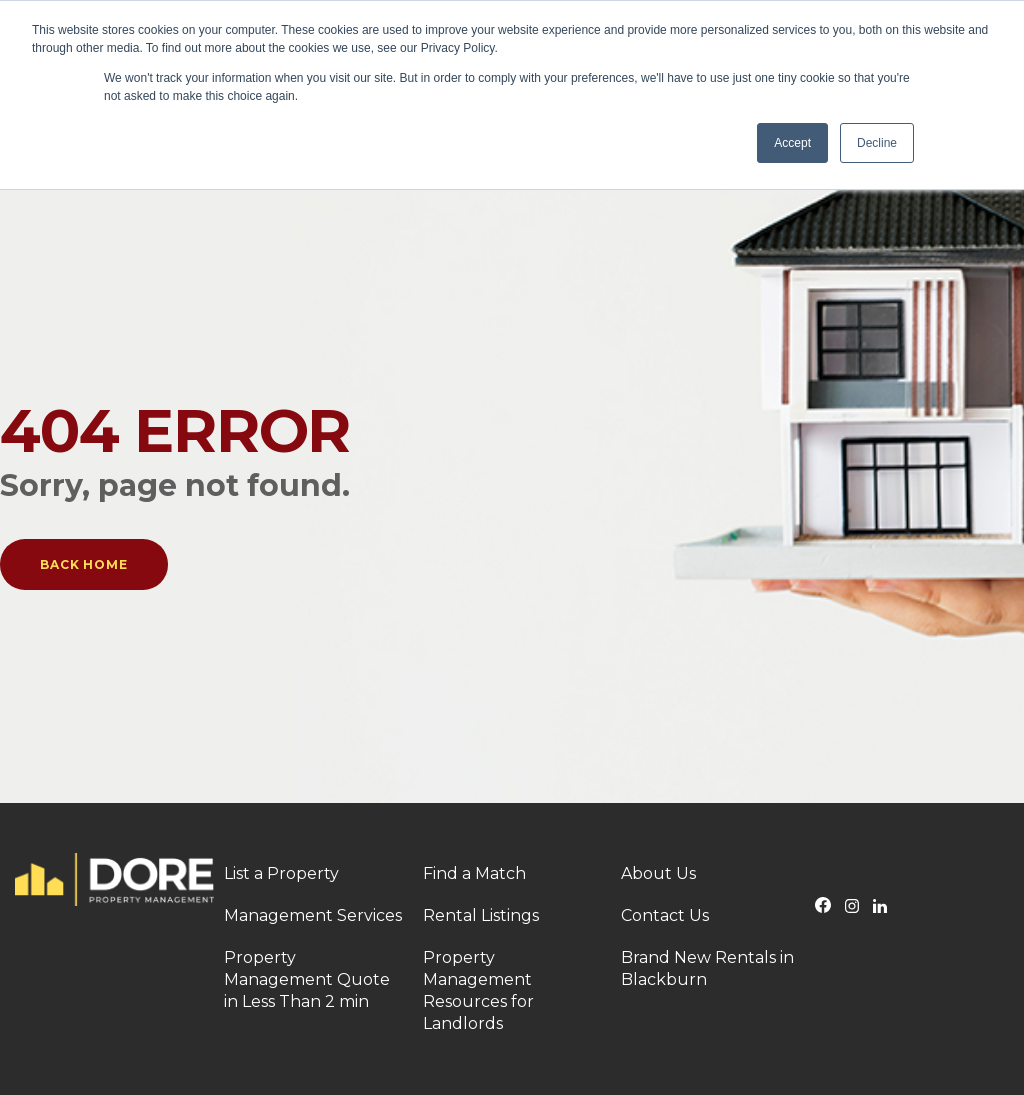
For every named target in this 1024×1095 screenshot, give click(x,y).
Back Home (84, 564)
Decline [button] (877, 143)
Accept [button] (792, 143)
